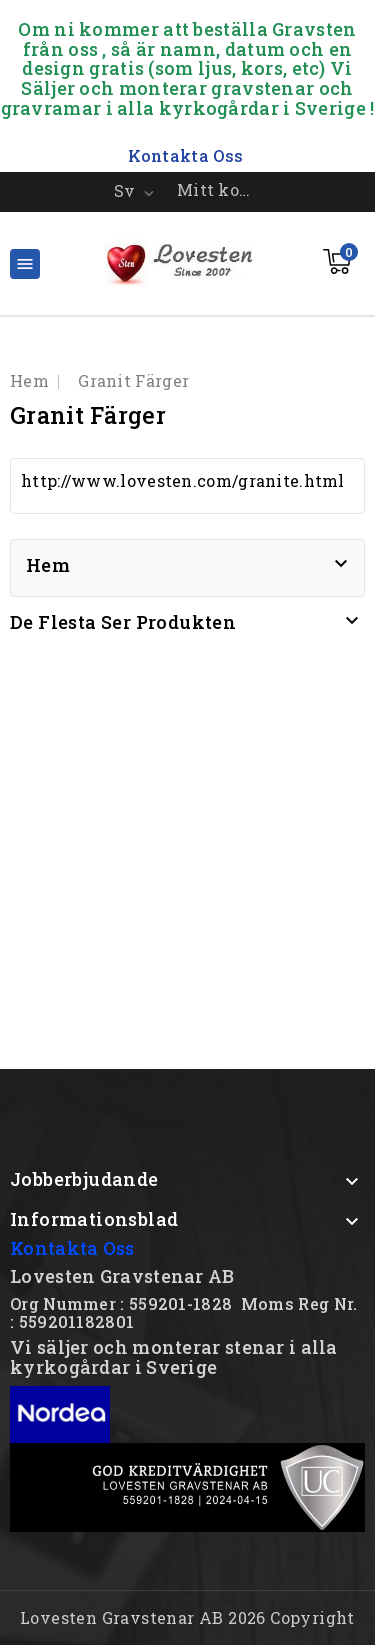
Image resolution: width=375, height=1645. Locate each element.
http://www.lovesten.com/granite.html (183, 480)
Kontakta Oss (72, 1248)
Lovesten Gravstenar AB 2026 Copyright (187, 1617)
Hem (48, 565)
